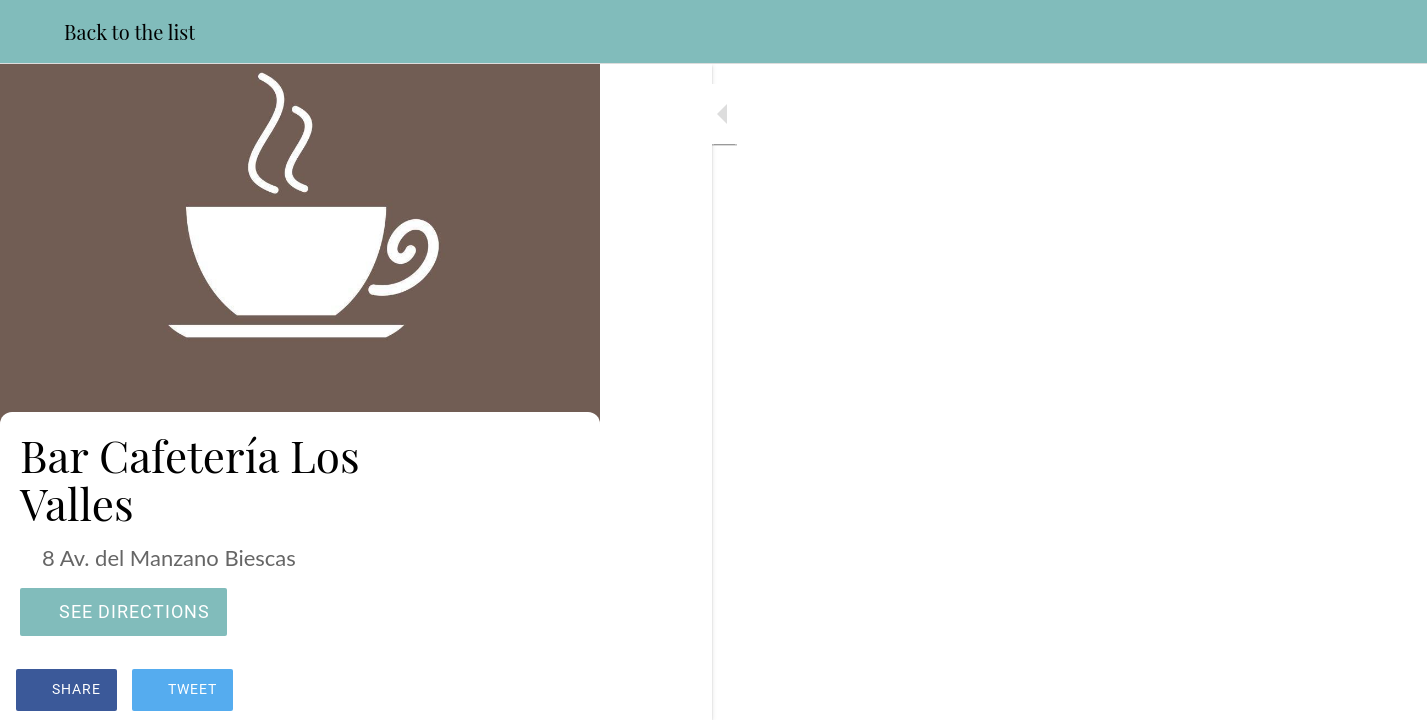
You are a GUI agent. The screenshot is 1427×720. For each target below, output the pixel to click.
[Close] (32, 32)
